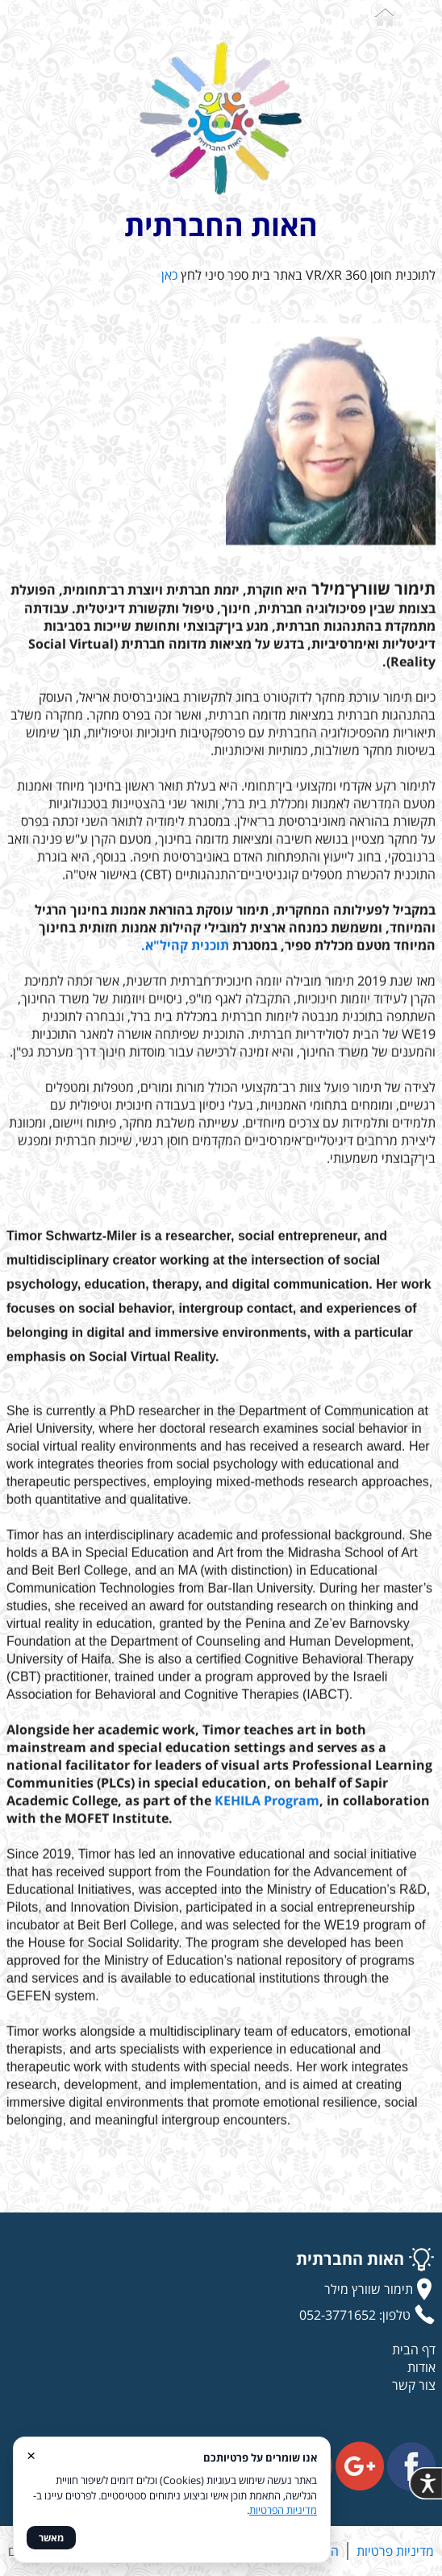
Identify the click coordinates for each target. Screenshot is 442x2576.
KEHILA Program (267, 1804)
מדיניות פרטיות (395, 2551)
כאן (169, 275)
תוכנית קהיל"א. (185, 949)
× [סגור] (31, 2455)
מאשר (51, 2538)
